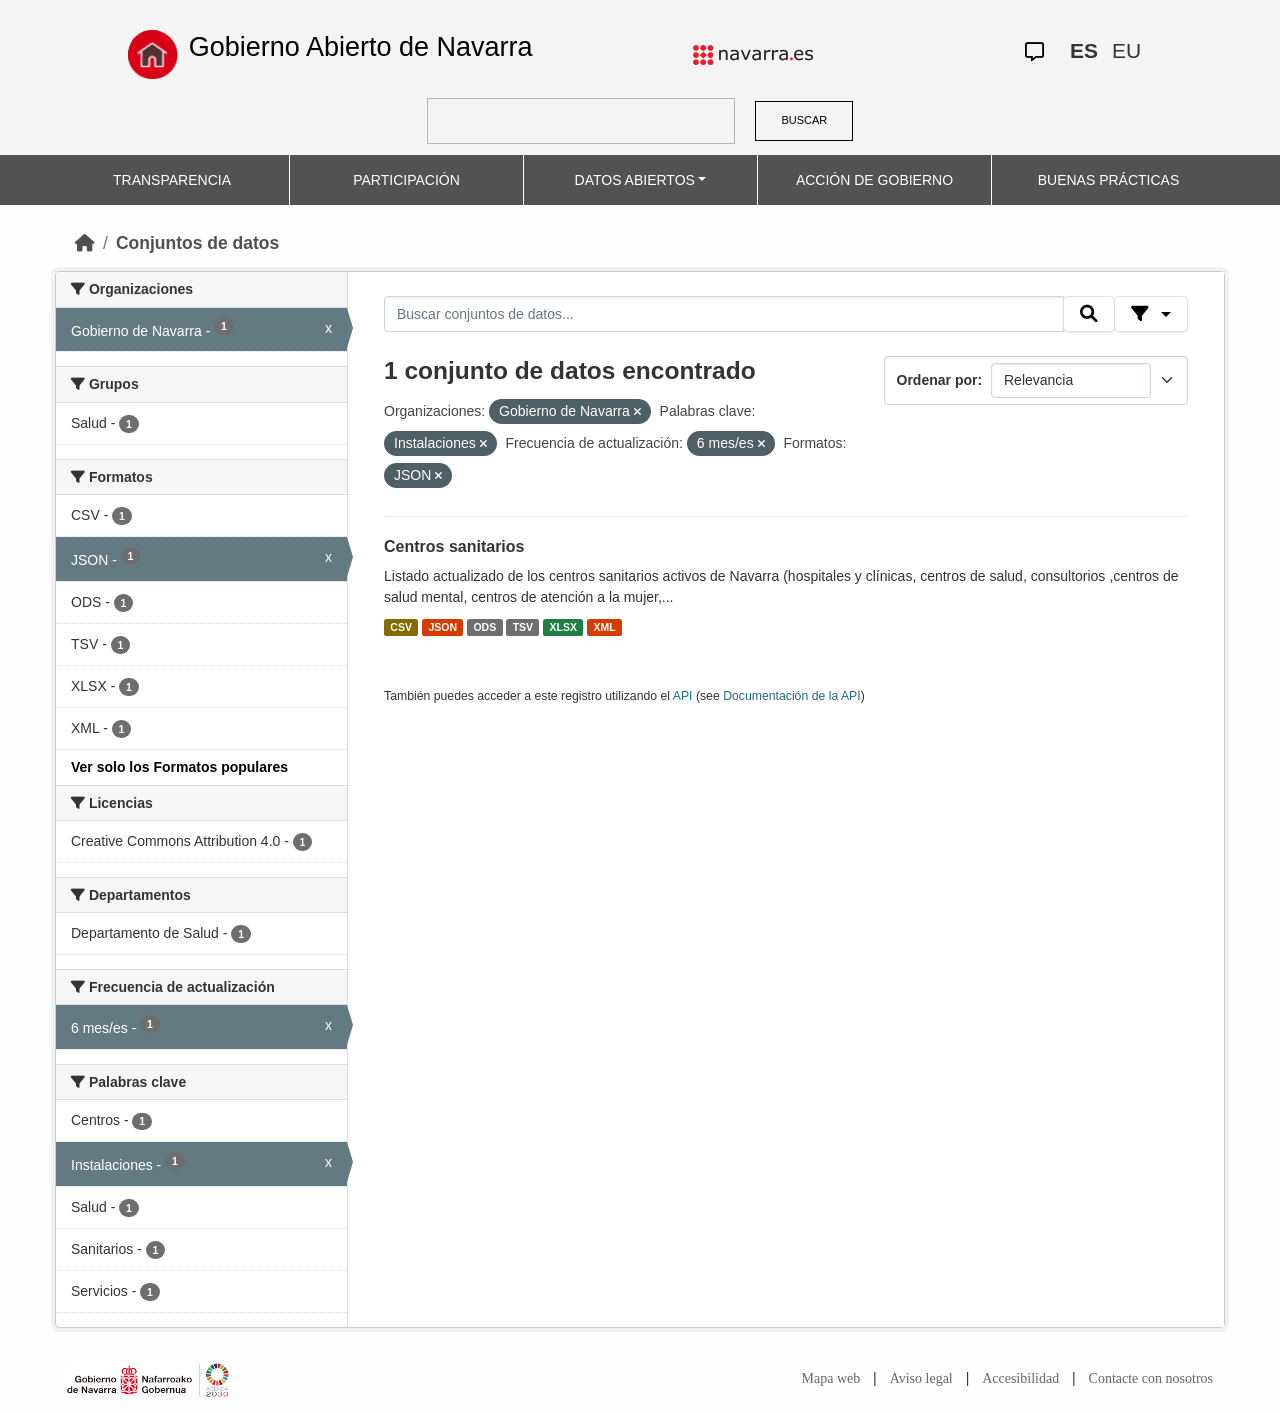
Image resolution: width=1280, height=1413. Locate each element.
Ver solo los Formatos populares (179, 767)
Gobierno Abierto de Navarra (361, 47)
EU (1126, 50)
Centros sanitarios (454, 546)
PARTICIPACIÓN (406, 180)
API (683, 696)
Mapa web (831, 1378)
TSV (523, 627)
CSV (401, 627)
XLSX (563, 627)
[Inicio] (85, 243)
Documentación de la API (792, 696)
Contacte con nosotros (1151, 1378)
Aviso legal (921, 1378)
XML (605, 627)
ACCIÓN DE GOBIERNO (874, 180)
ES (1084, 50)
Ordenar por (937, 380)
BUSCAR (804, 120)
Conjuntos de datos (197, 243)
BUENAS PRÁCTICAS (1109, 180)
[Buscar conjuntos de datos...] (724, 314)
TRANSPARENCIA (172, 180)
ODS (484, 627)
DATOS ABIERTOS (635, 180)
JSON (442, 627)
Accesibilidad (1020, 1378)
